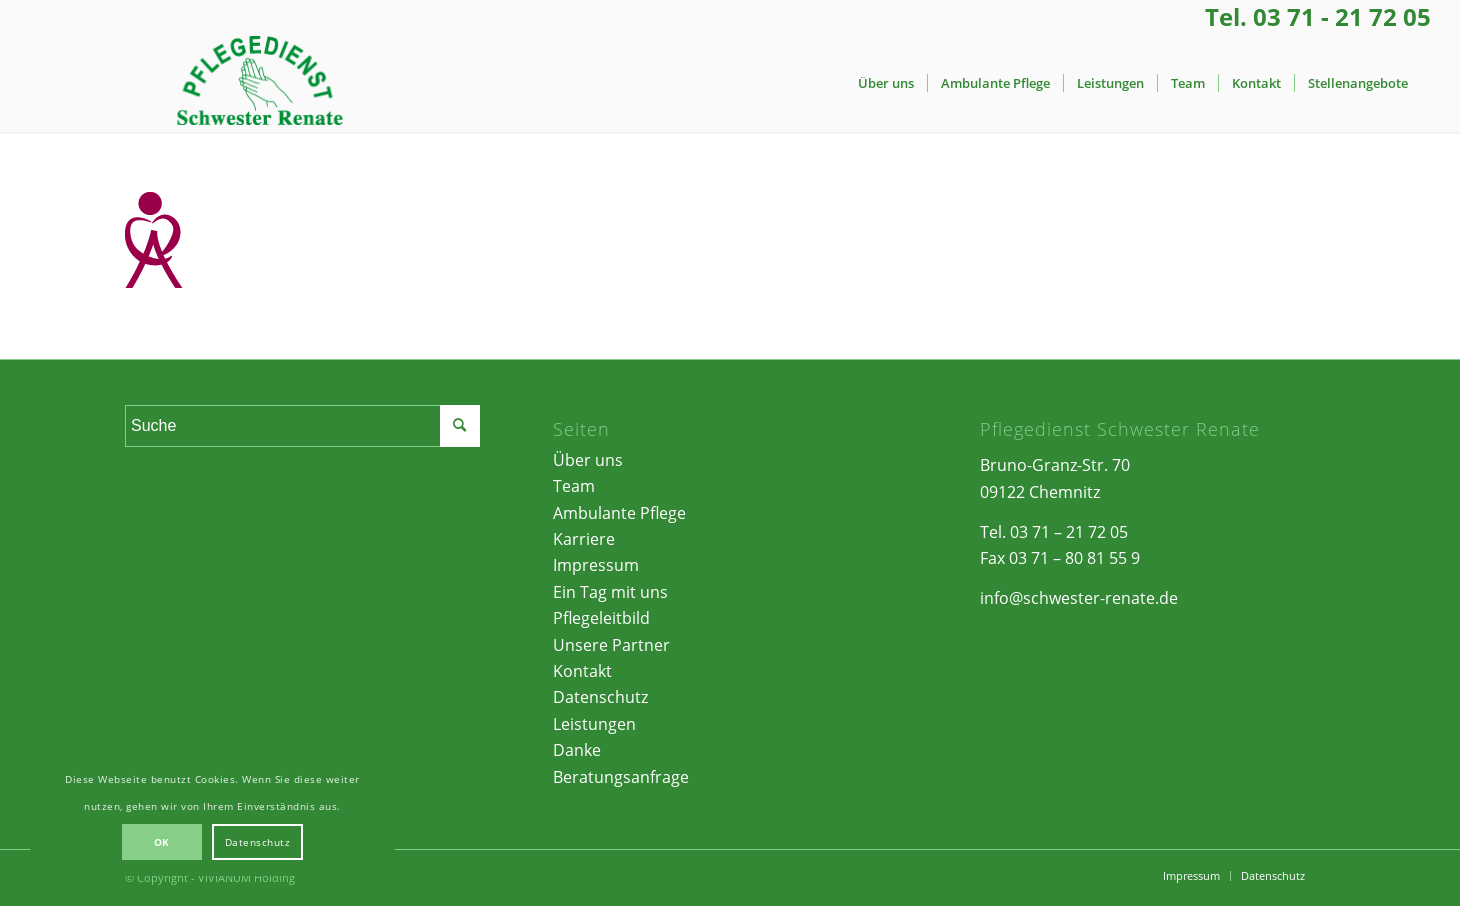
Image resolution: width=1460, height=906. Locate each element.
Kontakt (582, 671)
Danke (577, 750)
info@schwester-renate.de (1079, 598)
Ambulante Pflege (619, 513)
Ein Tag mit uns (610, 592)
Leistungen (594, 724)
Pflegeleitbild (601, 618)
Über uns (588, 460)
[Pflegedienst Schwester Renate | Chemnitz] (259, 83)
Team (574, 486)
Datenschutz (600, 697)
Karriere (584, 539)
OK (162, 842)
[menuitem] (886, 83)
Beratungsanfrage (621, 777)
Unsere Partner (611, 645)
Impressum (596, 565)
